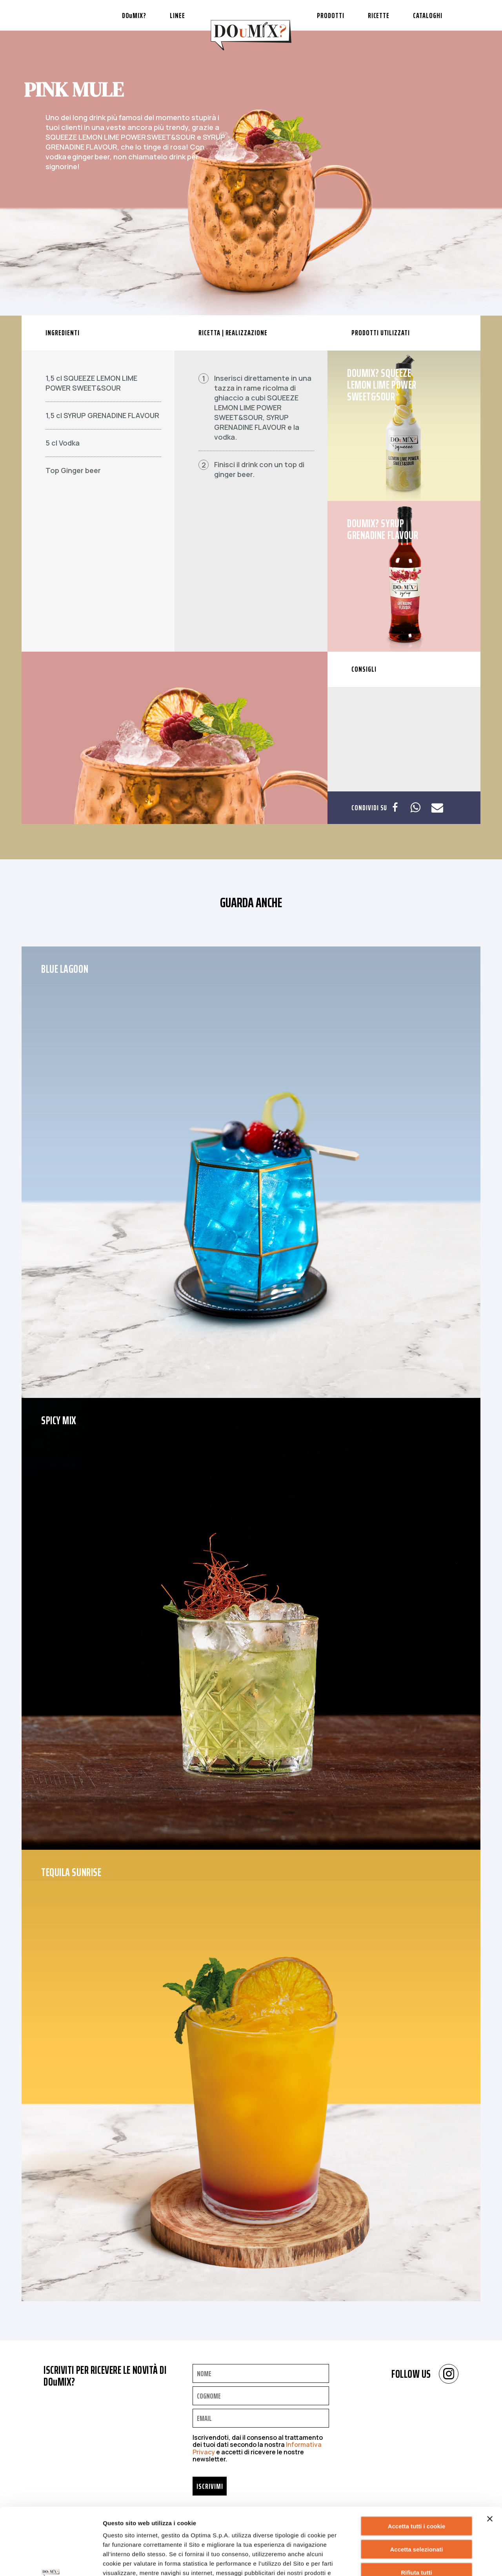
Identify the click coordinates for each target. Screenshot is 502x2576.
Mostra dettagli (397, 2560)
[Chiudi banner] (490, 2456)
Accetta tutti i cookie (417, 2463)
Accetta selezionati (416, 2486)
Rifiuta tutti (416, 2509)
